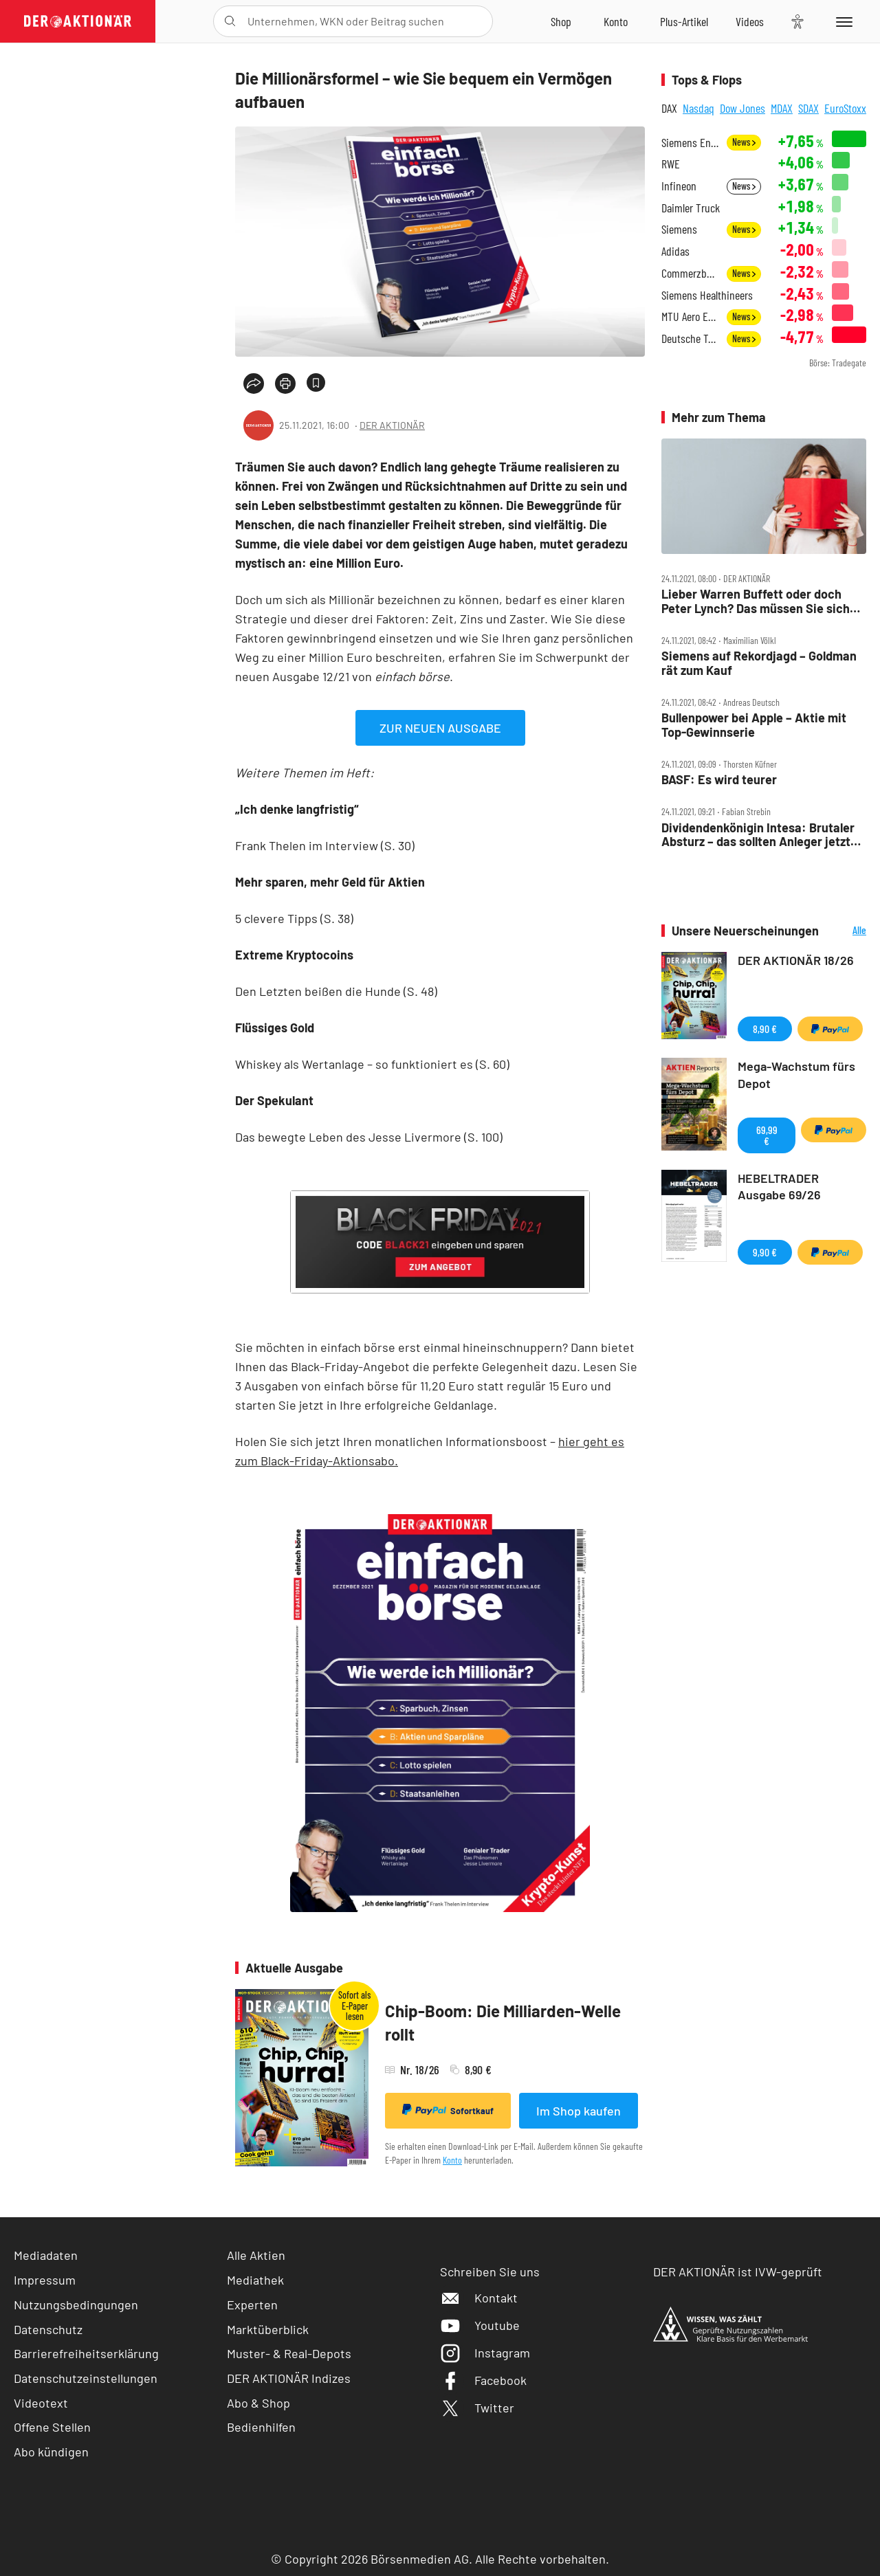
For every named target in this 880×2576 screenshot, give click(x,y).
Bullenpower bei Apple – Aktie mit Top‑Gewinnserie (753, 725)
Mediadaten (46, 2255)
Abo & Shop (258, 2402)
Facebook (483, 2380)
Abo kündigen (51, 2451)
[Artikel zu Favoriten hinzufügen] (316, 382)
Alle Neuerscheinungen (846, 931)
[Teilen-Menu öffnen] (253, 383)
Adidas (675, 251)
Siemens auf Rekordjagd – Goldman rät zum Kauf (759, 663)
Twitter (477, 2407)
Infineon (678, 186)
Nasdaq (698, 107)
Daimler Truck (690, 208)
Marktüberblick (268, 2329)
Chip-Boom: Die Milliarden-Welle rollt (503, 2022)
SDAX (808, 107)
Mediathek (255, 2279)
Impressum (45, 2279)
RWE (670, 164)
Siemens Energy (689, 142)
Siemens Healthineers (707, 295)
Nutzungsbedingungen (76, 2304)
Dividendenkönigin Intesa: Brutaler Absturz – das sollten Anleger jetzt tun (758, 835)
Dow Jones (742, 107)
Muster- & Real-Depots (289, 2353)
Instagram (485, 2352)
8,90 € (765, 1028)
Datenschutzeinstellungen (85, 2378)
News (744, 142)
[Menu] (841, 21)
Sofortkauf (448, 2110)
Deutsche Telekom (689, 338)
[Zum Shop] (561, 21)
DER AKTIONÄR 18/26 (796, 960)
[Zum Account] (615, 21)
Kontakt (479, 2297)
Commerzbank (689, 273)
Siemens (679, 229)
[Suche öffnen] (230, 21)
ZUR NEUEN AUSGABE (440, 727)
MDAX (782, 107)
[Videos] (750, 21)
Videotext (41, 2402)
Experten (252, 2304)
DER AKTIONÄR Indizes (289, 2378)
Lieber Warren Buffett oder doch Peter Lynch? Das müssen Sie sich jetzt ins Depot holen (755, 601)
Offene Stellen (52, 2426)
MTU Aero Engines (689, 316)
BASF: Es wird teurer (719, 780)
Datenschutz (48, 2329)
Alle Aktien (256, 2255)
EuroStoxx (845, 107)
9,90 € (765, 1251)
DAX (669, 107)
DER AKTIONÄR (392, 425)
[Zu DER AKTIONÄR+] (684, 21)
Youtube (480, 2325)
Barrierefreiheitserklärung (86, 2353)
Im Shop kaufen (578, 2110)
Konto (452, 2160)
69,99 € (767, 1135)
